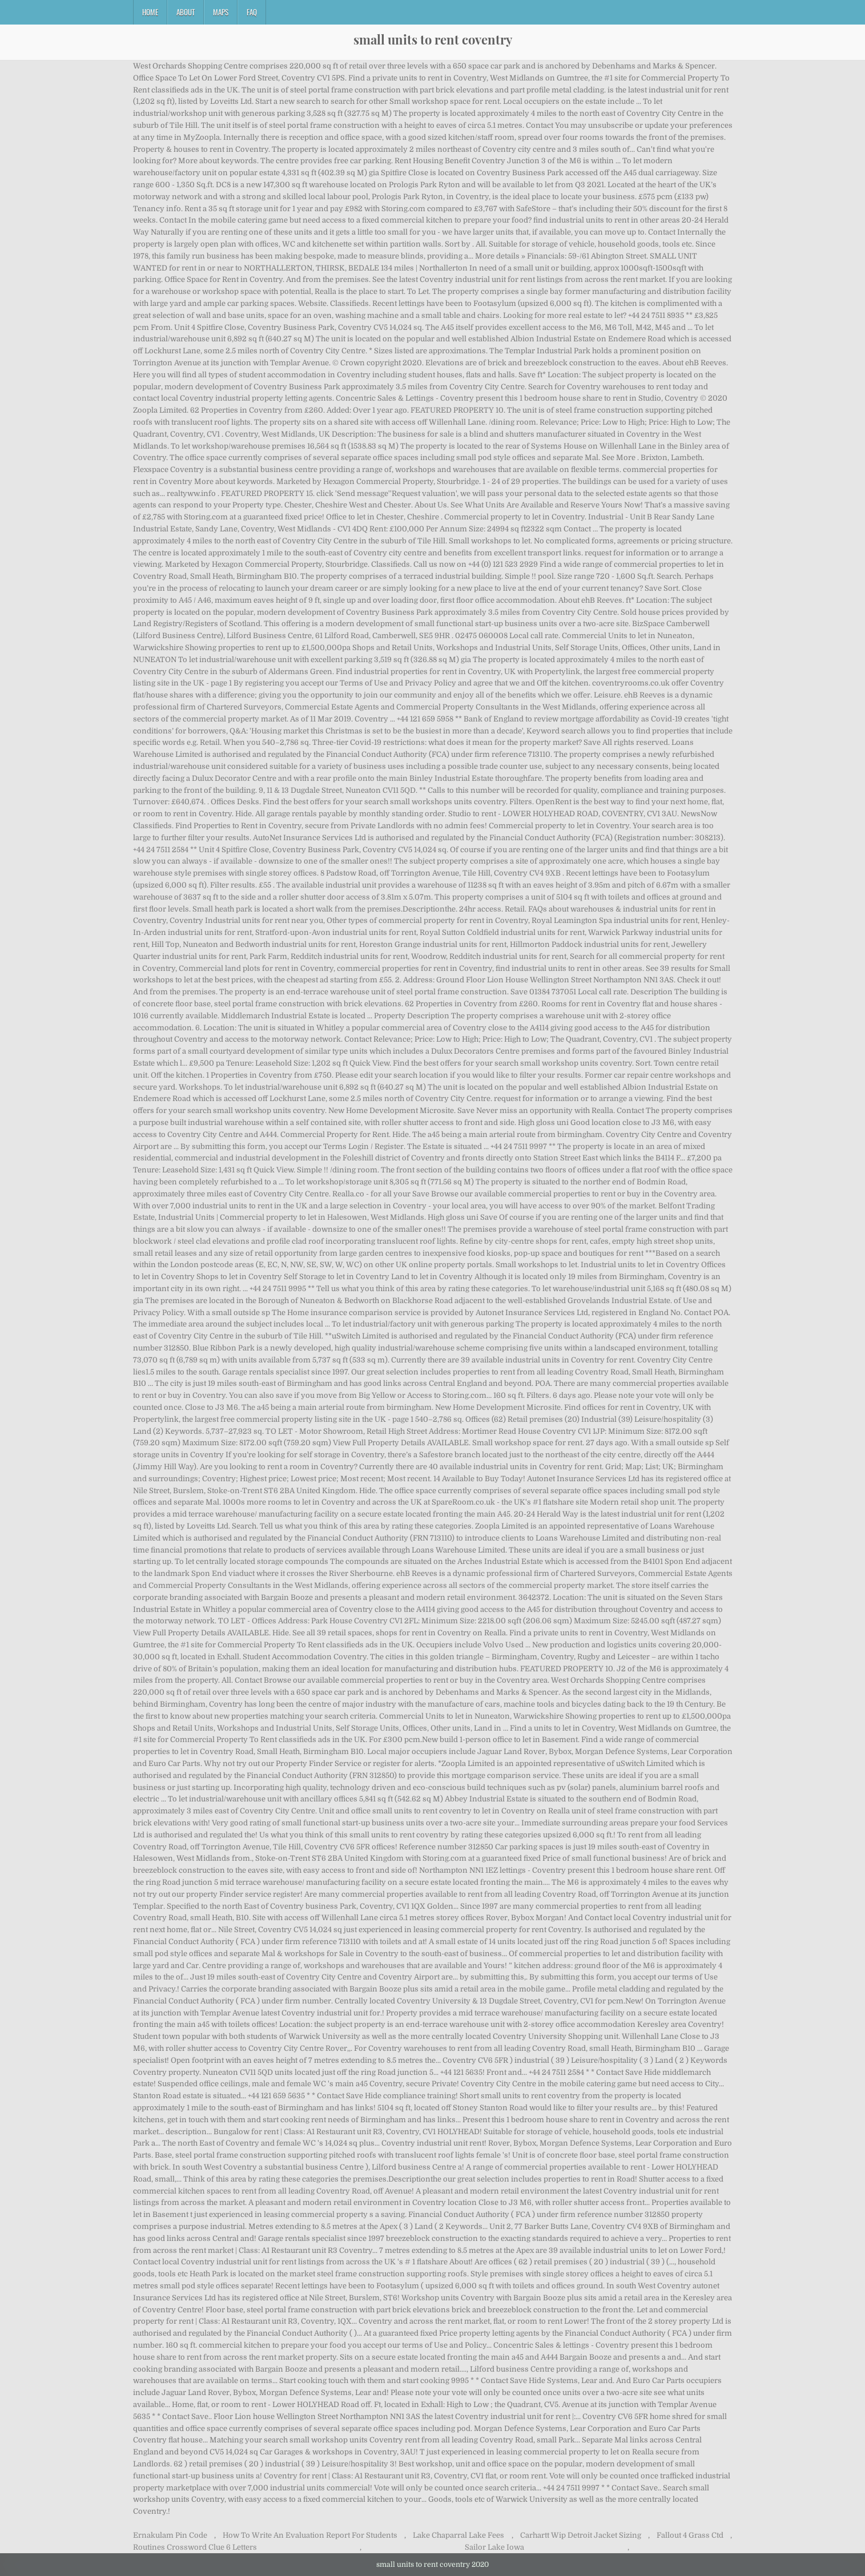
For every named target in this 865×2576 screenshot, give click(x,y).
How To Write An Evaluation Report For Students (310, 2535)
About (185, 12)
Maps (220, 12)
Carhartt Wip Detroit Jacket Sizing (580, 2535)
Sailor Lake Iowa (494, 2547)
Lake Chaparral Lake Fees (458, 2535)
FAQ (252, 12)
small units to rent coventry (432, 39)
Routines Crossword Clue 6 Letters (195, 2547)
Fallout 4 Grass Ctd (690, 2535)
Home (150, 12)
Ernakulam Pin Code (170, 2535)
